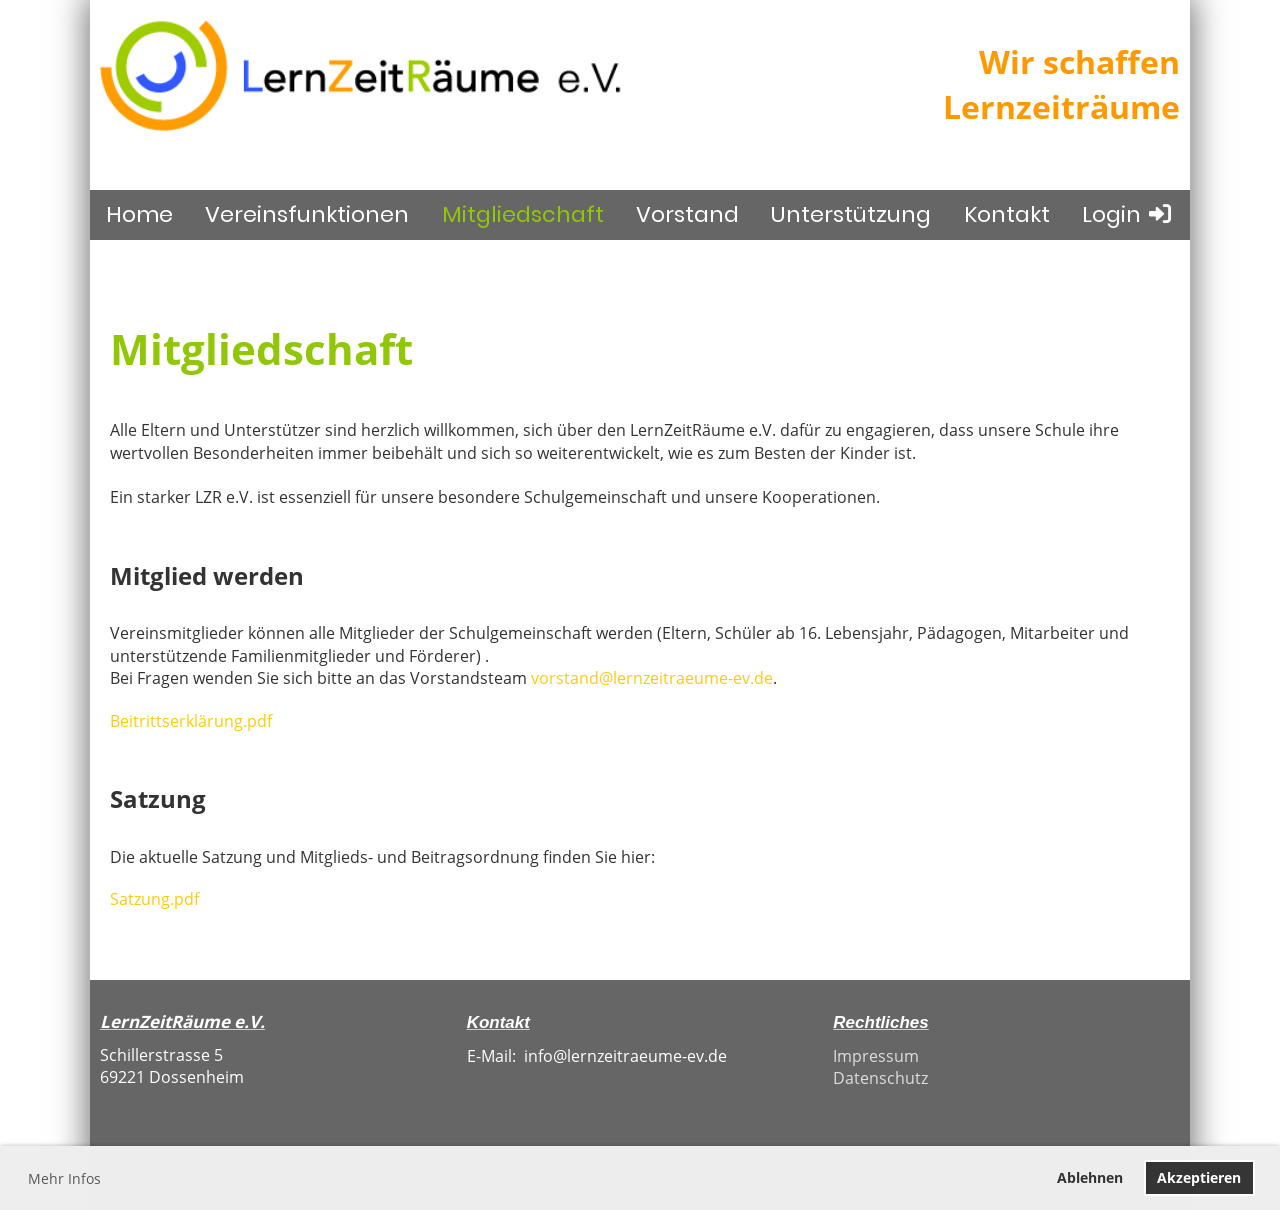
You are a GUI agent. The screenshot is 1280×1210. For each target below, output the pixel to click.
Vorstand (687, 214)
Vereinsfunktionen (307, 214)
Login (1128, 214)
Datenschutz (880, 1078)
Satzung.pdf (154, 899)
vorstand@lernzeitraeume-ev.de (652, 678)
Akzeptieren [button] (1199, 1177)
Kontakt (1007, 214)
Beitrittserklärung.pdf (191, 721)
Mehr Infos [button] (64, 1178)
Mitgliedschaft (523, 214)
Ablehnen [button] (1090, 1177)
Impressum (876, 1056)
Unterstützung (851, 214)
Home (139, 214)
